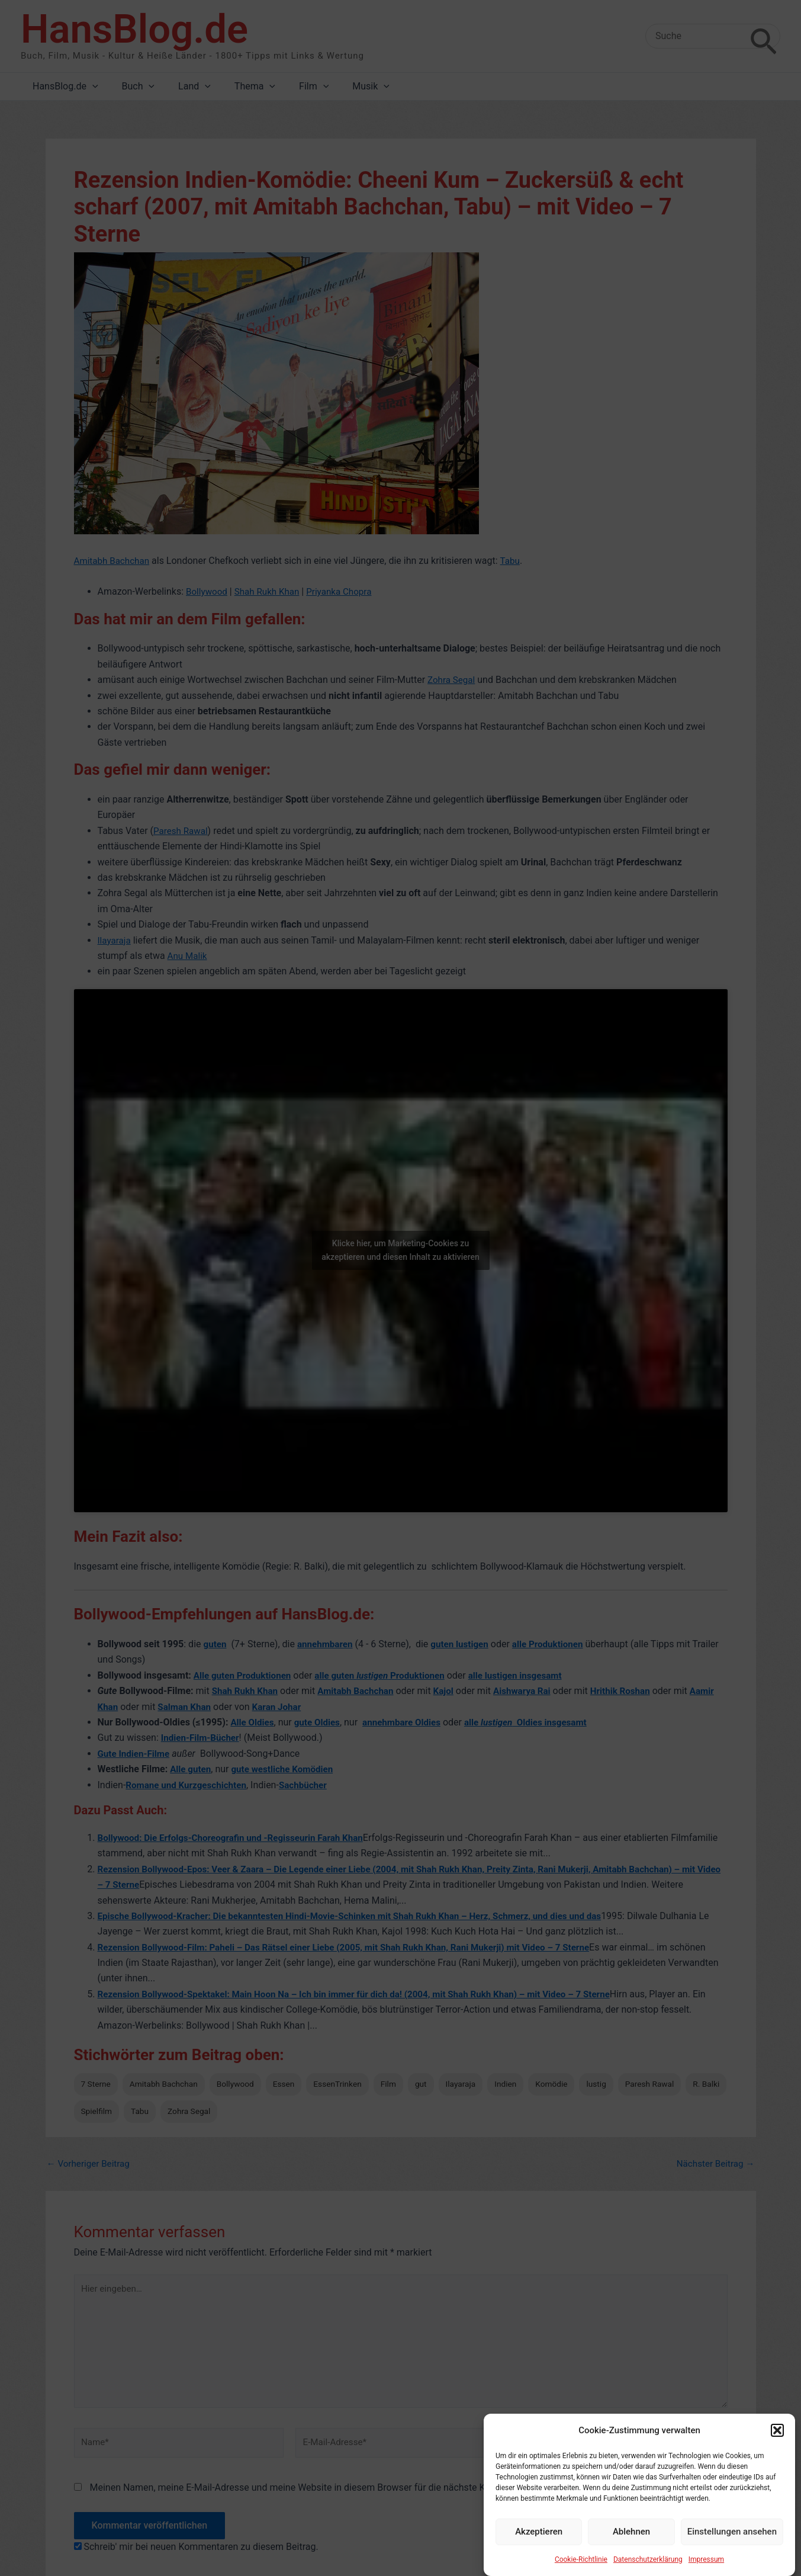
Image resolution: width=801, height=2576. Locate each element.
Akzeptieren (538, 2548)
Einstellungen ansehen (732, 2548)
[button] (777, 2447)
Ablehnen (631, 2548)
